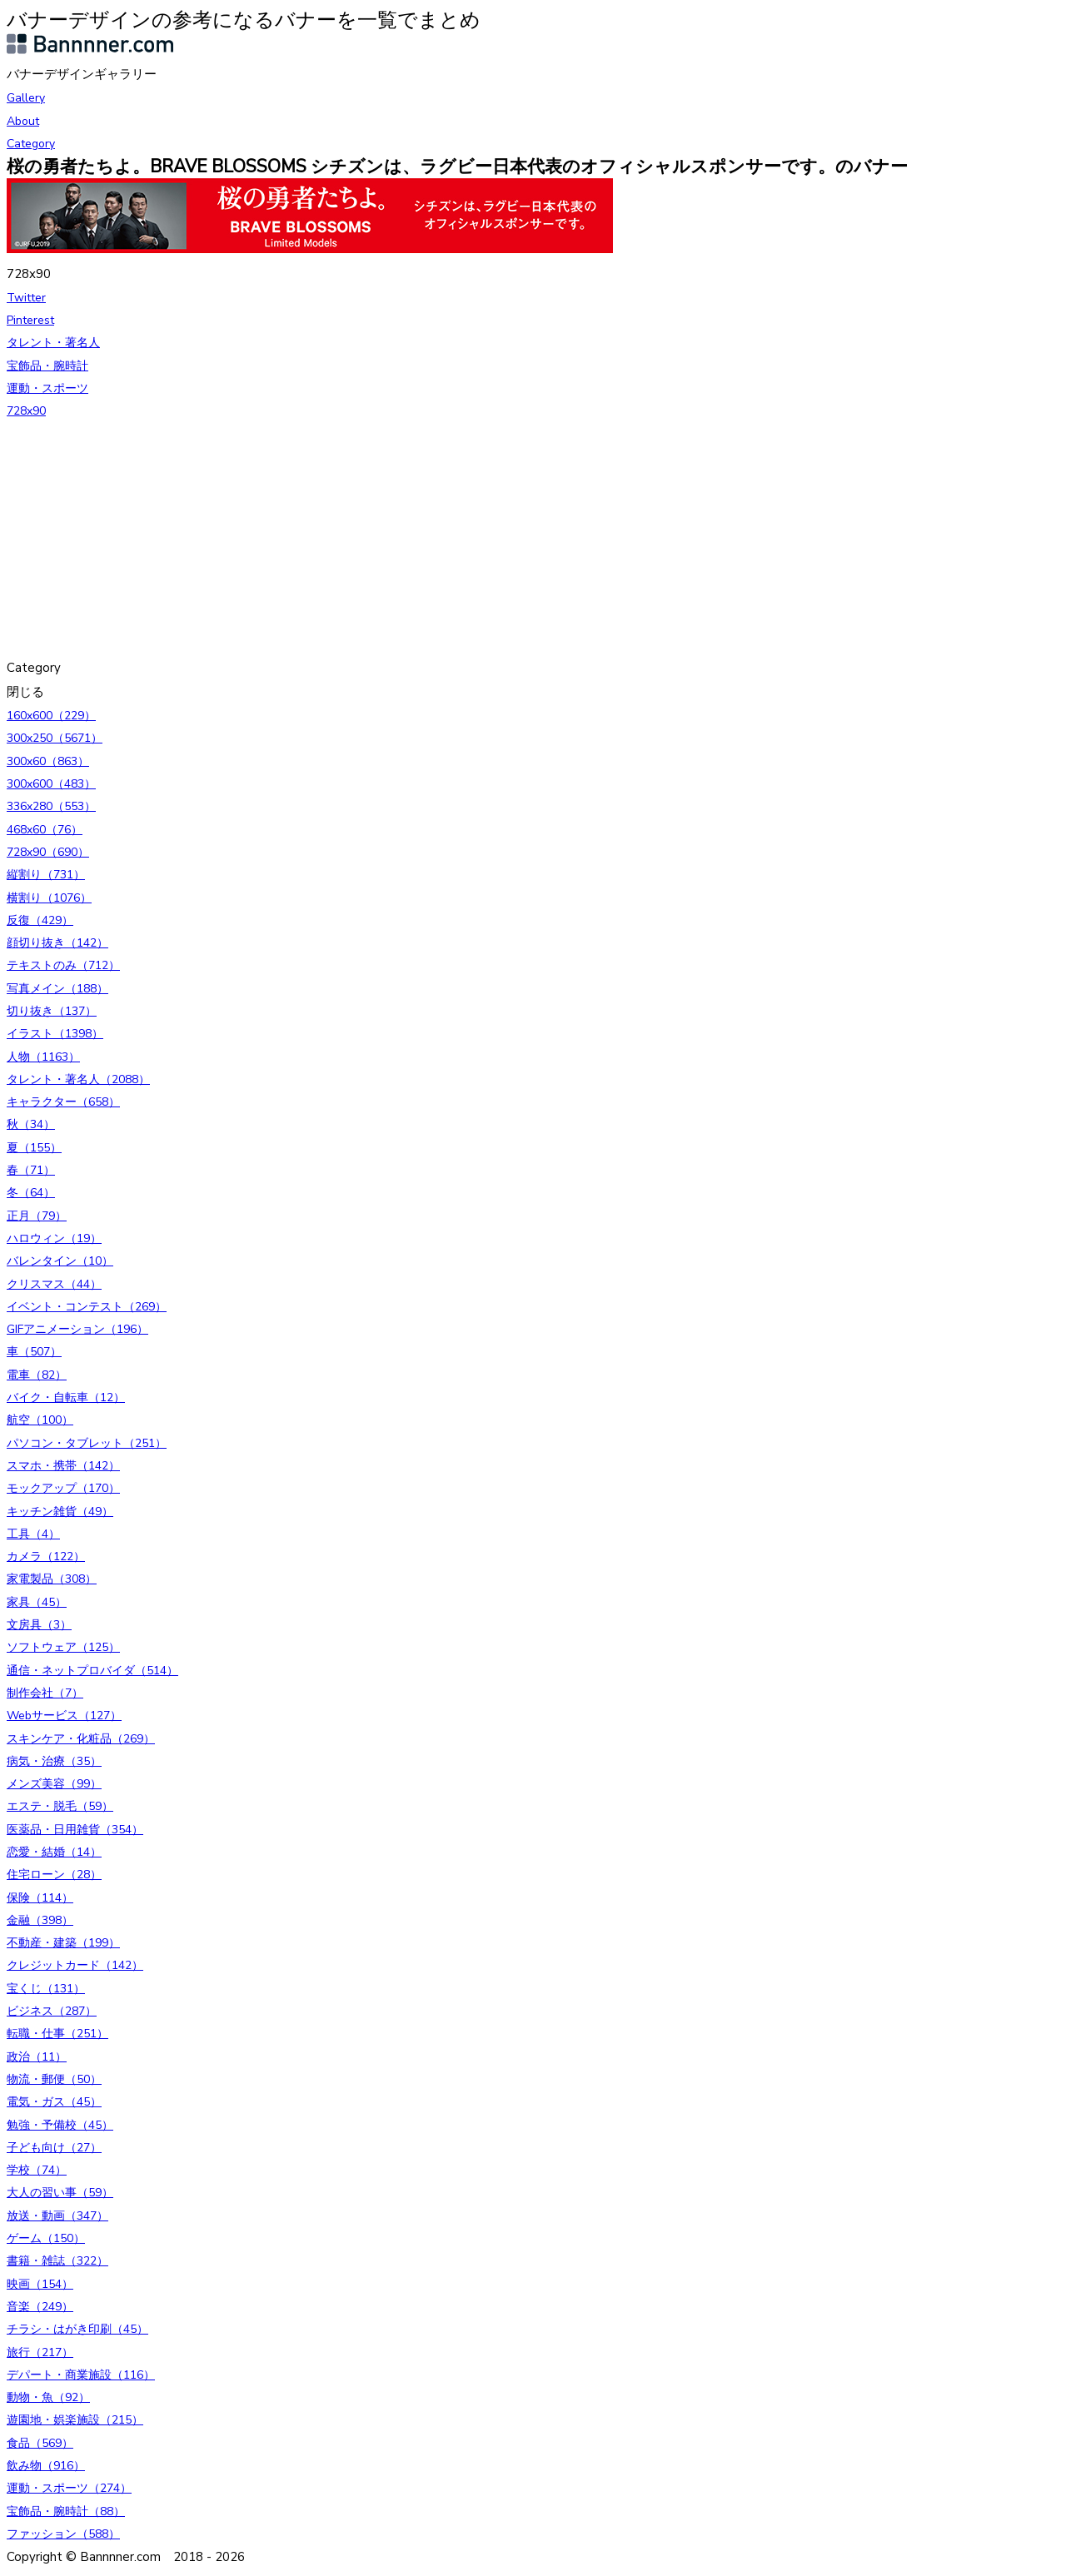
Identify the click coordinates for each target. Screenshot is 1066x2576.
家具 (37, 1602)
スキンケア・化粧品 (81, 1739)
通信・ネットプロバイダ (92, 1670)
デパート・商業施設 (81, 2375)
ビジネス (52, 2011)
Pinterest (30, 320)
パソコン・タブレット (87, 1443)
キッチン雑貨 (60, 1511)
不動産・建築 (63, 1943)
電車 (37, 1375)
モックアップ (63, 1488)
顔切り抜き (57, 943)
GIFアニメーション (77, 1329)
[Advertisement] (506, 539)
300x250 (54, 738)
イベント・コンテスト (87, 1307)
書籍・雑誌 (57, 2261)
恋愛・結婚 (54, 1852)
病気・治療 (54, 1761)
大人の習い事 (60, 2193)
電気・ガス (54, 2102)
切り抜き (52, 1011)
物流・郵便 (54, 2079)
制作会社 (45, 1693)
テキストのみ (63, 965)
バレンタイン (60, 1261)
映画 (40, 2284)
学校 (37, 2170)
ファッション (63, 2534)
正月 (37, 1216)
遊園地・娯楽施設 (75, 2420)
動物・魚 (48, 2397)
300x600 (51, 784)
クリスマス (54, 1284)
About (23, 121)
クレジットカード (75, 1965)
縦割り (46, 875)
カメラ (46, 1556)
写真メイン (57, 989)
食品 (40, 2443)
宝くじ (46, 1989)
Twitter (26, 298)
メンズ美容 (54, 1784)
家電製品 (52, 1579)
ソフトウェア (63, 1647)
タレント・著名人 (53, 343)
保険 (40, 1898)
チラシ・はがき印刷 (77, 2329)
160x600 (51, 716)
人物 (43, 1057)
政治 (37, 2057)
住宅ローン (54, 1874)
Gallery (26, 98)
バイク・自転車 (66, 1397)
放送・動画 (57, 2216)
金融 (40, 1920)
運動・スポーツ (47, 388)
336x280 (51, 806)
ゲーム (46, 2238)
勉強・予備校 (60, 2125)
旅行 (40, 2352)
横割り (49, 898)
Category (31, 144)
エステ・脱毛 (60, 1806)
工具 (33, 1534)
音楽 (40, 2307)
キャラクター (63, 1102)
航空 (40, 1420)
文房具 (39, 1625)
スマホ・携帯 (63, 1466)
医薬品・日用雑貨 (75, 1830)
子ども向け (54, 2148)
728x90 (26, 411)
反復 (40, 920)
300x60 (48, 761)
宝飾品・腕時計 (47, 366)
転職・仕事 (57, 2033)
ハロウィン (54, 1238)
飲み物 (46, 2466)
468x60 (44, 830)
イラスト (55, 1034)
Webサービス (64, 1715)
